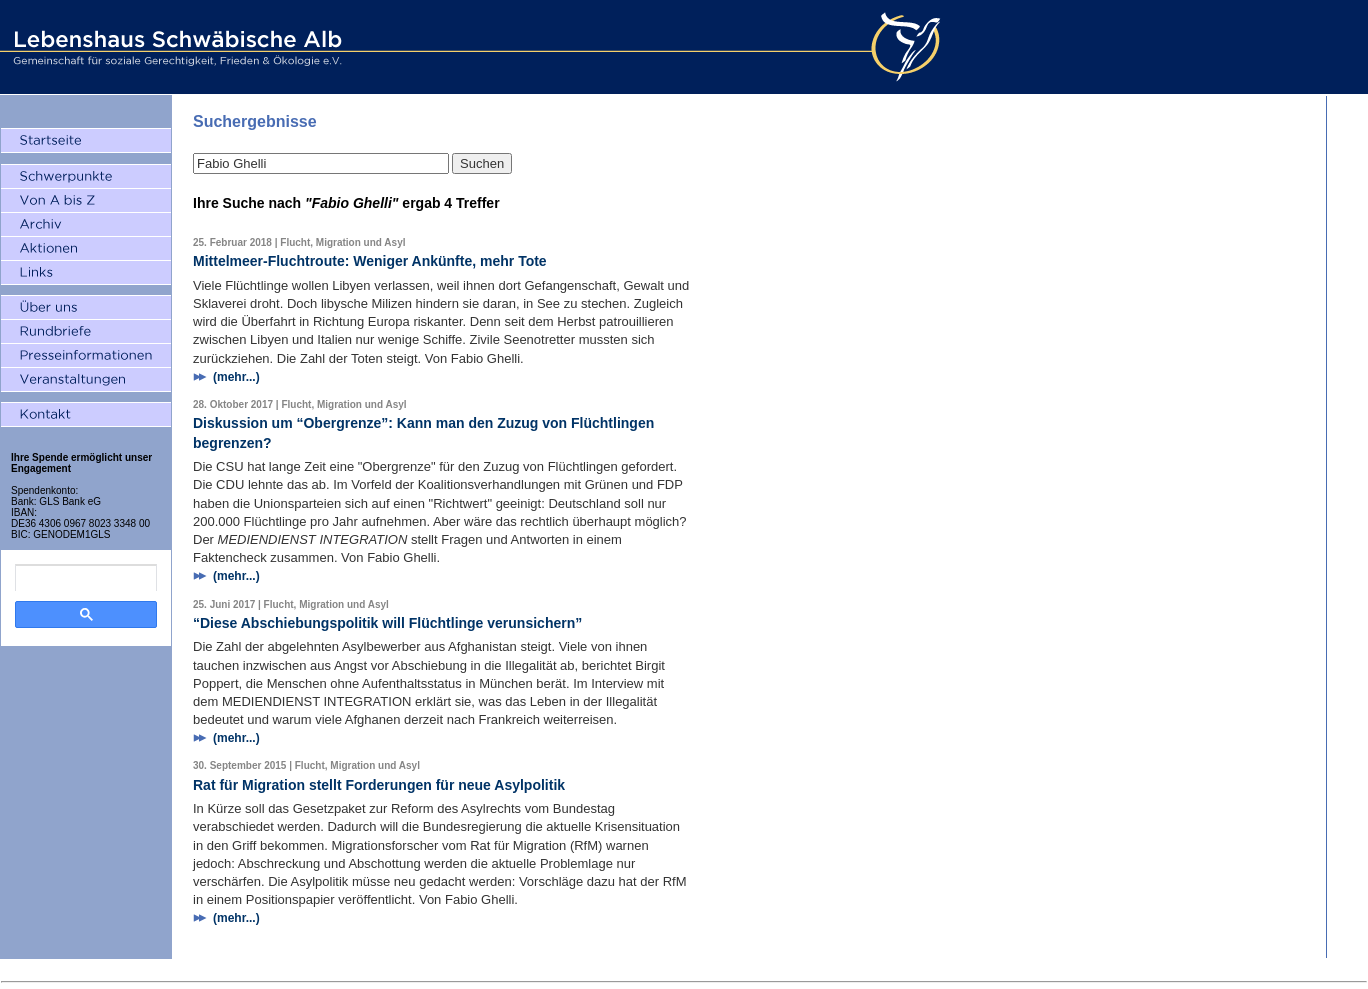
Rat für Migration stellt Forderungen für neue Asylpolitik (379, 785)
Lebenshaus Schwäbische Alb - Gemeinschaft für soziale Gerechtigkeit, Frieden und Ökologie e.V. (175, 47)
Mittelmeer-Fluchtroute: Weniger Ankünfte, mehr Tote (370, 261)
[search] (86, 578)
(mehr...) (236, 377)
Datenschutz (714, 970)
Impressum (649, 970)
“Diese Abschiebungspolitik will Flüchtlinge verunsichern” (387, 623)
